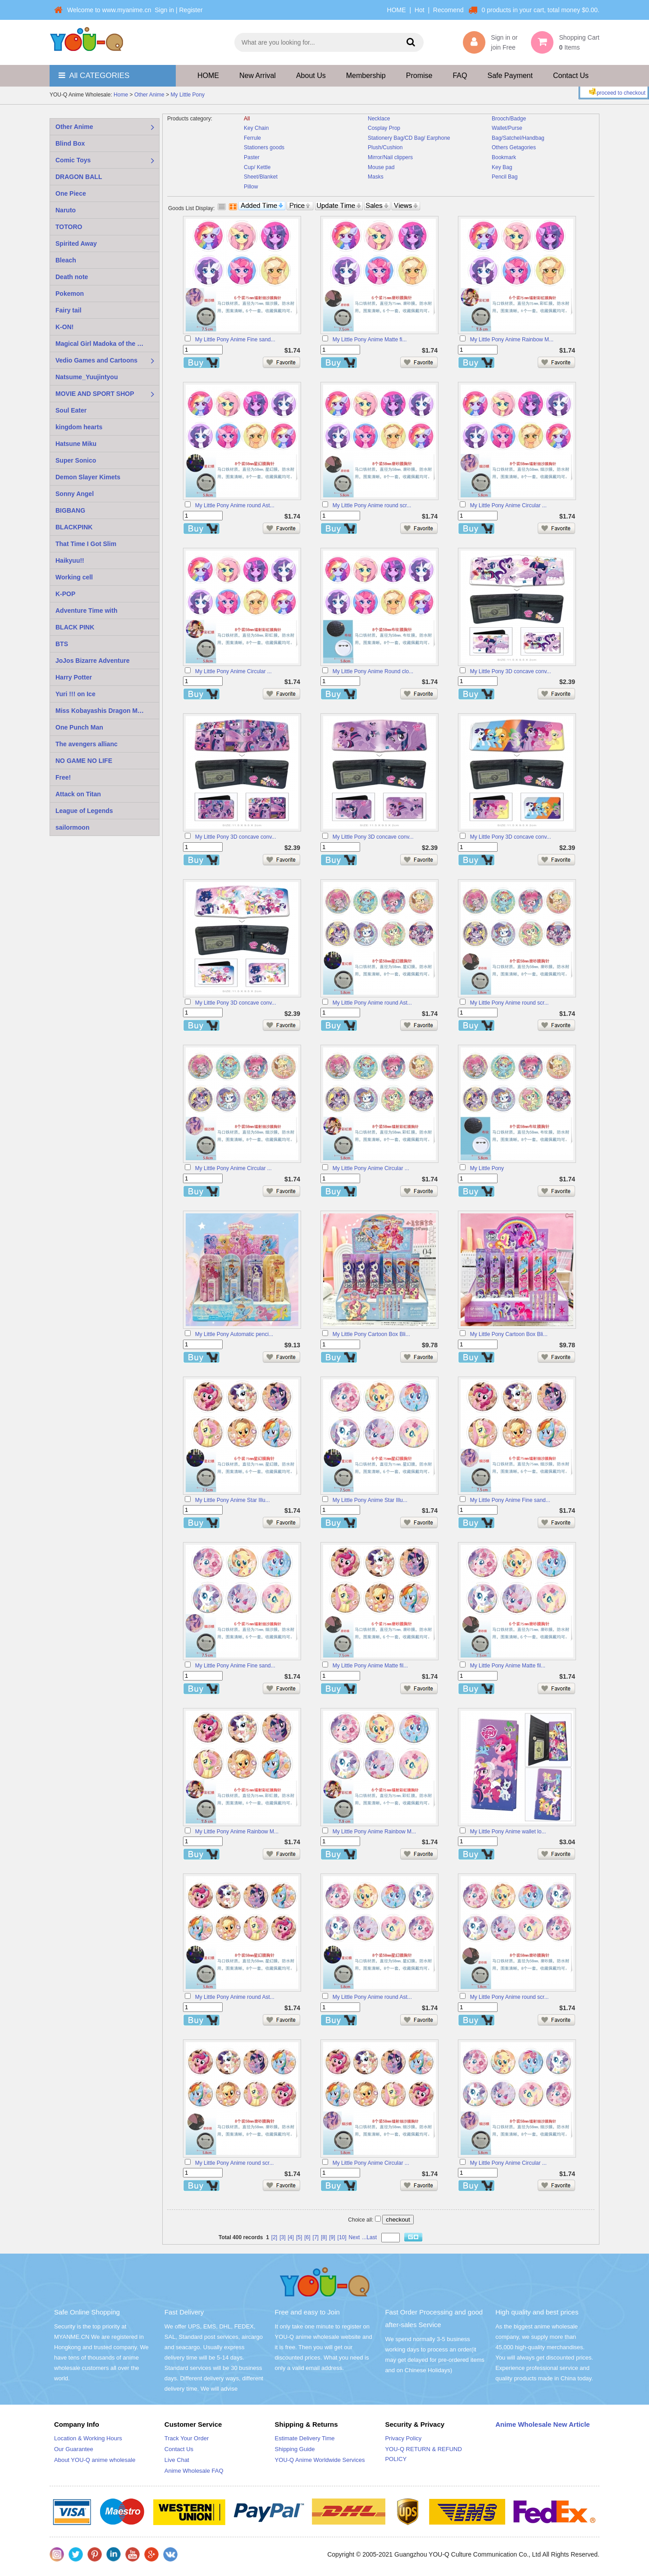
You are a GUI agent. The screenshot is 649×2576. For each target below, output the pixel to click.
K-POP (65, 593)
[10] (342, 2237)
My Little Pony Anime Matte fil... (370, 1665)
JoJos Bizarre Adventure (92, 660)
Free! (63, 777)
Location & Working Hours (88, 2438)
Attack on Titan (78, 794)
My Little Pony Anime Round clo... (373, 671)
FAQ (459, 75)
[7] (316, 2237)
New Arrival (257, 75)
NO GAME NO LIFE (83, 760)
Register (190, 10)
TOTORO (68, 226)
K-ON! (64, 327)
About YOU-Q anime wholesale (94, 2460)
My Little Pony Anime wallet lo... (508, 1831)
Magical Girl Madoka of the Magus (106, 343)
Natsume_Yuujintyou (86, 377)
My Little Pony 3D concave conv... (510, 671)
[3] (282, 2237)
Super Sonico (75, 460)
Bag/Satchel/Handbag (518, 138)
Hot (420, 10)
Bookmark (504, 157)
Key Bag (502, 167)
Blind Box (70, 143)
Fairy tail (68, 310)
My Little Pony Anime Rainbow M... (511, 339)
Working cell (74, 577)
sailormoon (72, 827)
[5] (299, 2237)
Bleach (65, 260)
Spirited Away (76, 243)
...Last (369, 2237)
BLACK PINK (74, 627)
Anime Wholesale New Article (542, 2424)
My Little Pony (188, 95)
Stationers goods (264, 147)
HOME (396, 10)
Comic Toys (73, 160)
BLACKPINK (73, 527)
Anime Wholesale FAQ (194, 2470)
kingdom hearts (78, 427)
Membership (366, 75)
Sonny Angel (74, 493)
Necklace (379, 118)
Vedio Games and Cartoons (96, 360)
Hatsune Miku (75, 443)
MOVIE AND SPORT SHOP (94, 393)
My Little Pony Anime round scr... (372, 505)
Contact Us (571, 75)
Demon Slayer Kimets (87, 477)
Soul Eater (71, 410)
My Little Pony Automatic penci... (234, 1334)
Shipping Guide (295, 2449)
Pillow (251, 187)
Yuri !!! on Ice (75, 694)
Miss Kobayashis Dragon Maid (100, 710)
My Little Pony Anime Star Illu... (232, 1500)
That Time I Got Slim (85, 543)
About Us (311, 75)
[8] (324, 2237)
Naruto (65, 210)
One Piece (70, 193)
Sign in (164, 10)
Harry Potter (73, 677)
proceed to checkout (616, 92)
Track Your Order (187, 2438)
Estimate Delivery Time (305, 2438)
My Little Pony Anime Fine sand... (235, 339)
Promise (419, 75)
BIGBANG (70, 510)
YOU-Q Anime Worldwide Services (320, 2460)
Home (121, 95)
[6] (307, 2237)
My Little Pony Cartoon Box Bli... (371, 1334)
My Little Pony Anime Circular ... (508, 505)
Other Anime (149, 95)
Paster (252, 157)
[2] (274, 2237)
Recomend (448, 10)
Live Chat (177, 2460)
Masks (376, 177)
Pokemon (69, 293)
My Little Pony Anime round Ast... (234, 505)
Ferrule (252, 138)
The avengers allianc (86, 744)
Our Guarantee (73, 2449)
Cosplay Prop (384, 128)
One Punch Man (79, 727)
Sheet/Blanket (261, 177)
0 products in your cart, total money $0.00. (540, 10)
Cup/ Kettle (257, 167)
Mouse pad (381, 167)
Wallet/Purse (507, 128)
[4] (291, 2237)
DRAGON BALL (78, 176)
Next (354, 2237)
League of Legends (84, 810)
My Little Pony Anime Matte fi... (370, 339)
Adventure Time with (86, 610)
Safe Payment (510, 75)
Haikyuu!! (69, 560)
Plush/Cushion (385, 147)
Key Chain (256, 128)
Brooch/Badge (509, 118)
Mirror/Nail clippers (390, 157)
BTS (61, 643)
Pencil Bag (504, 177)
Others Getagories (514, 147)
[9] (332, 2237)
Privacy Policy (403, 2438)
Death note (71, 276)
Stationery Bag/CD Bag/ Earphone (409, 138)
